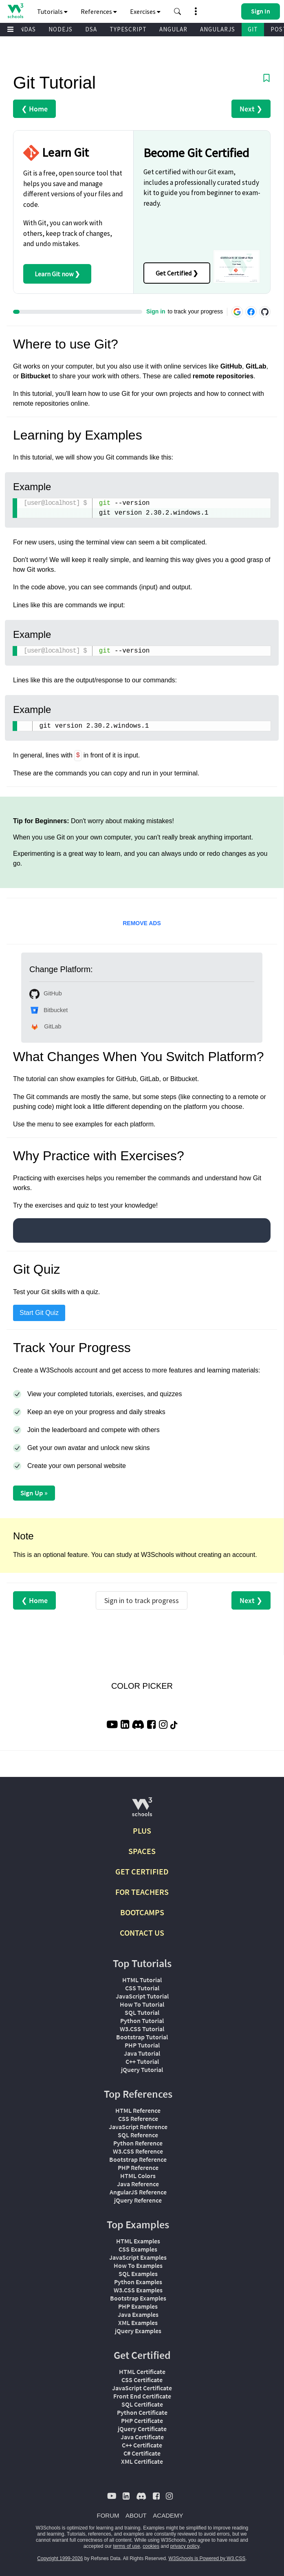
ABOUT (136, 2515)
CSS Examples (138, 2249)
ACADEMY (168, 2515)
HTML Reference (138, 2110)
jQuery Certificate (142, 2429)
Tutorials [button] (52, 11)
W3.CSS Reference (138, 2151)
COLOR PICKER (142, 1685)
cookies (151, 2546)
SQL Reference (138, 2135)
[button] (177, 11)
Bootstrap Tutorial (142, 2037)
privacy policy (184, 2546)
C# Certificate (142, 2453)
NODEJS (60, 29)
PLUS (142, 1830)
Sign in (155, 311)
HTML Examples (138, 2241)
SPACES (142, 1851)
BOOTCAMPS (142, 1912)
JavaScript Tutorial (142, 1996)
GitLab (45, 1027)
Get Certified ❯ (177, 273)
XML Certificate (142, 2461)
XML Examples (138, 2322)
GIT (253, 29)
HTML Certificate (142, 2371)
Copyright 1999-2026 (60, 2558)
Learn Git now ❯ (57, 274)
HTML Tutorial (142, 1980)
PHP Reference (138, 2167)
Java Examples (138, 2314)
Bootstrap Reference (138, 2159)
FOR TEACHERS (142, 1892)
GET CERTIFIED (142, 1871)
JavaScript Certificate (142, 2388)
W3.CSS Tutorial (142, 2029)
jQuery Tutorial (142, 2069)
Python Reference (138, 2143)
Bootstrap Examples (138, 2298)
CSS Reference (138, 2118)
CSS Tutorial (142, 1988)
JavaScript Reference (138, 2127)
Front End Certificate (142, 2396)
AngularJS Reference (138, 2192)
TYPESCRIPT (128, 29)
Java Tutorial (142, 2053)
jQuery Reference (138, 2200)
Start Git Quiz (39, 1312)
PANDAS (24, 29)
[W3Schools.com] (142, 1810)
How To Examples (138, 2265)
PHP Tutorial (142, 2045)
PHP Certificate (142, 2420)
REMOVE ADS (142, 923)
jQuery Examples (138, 2331)
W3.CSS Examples (138, 2290)
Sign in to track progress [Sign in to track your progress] (141, 1600)
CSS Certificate (142, 2380)
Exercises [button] (145, 11)
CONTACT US (142, 1933)
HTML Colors (138, 2176)
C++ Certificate (142, 2445)
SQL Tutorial (142, 2012)
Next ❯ (251, 108)
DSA (91, 29)
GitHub (45, 994)
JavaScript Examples (138, 2257)
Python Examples (138, 2282)
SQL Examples (138, 2274)
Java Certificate (142, 2437)
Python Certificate (142, 2412)
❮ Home (34, 108)
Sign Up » (34, 1492)
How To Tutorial (142, 2004)
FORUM (108, 2515)
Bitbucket (48, 1010)
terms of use (126, 2546)
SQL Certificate (142, 2404)
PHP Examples (138, 2306)
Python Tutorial (142, 2020)
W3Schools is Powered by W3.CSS (207, 2558)
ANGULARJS (217, 29)
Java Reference (138, 2184)
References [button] (99, 11)
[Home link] (15, 11)
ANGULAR (173, 29)
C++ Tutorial (142, 2061)
